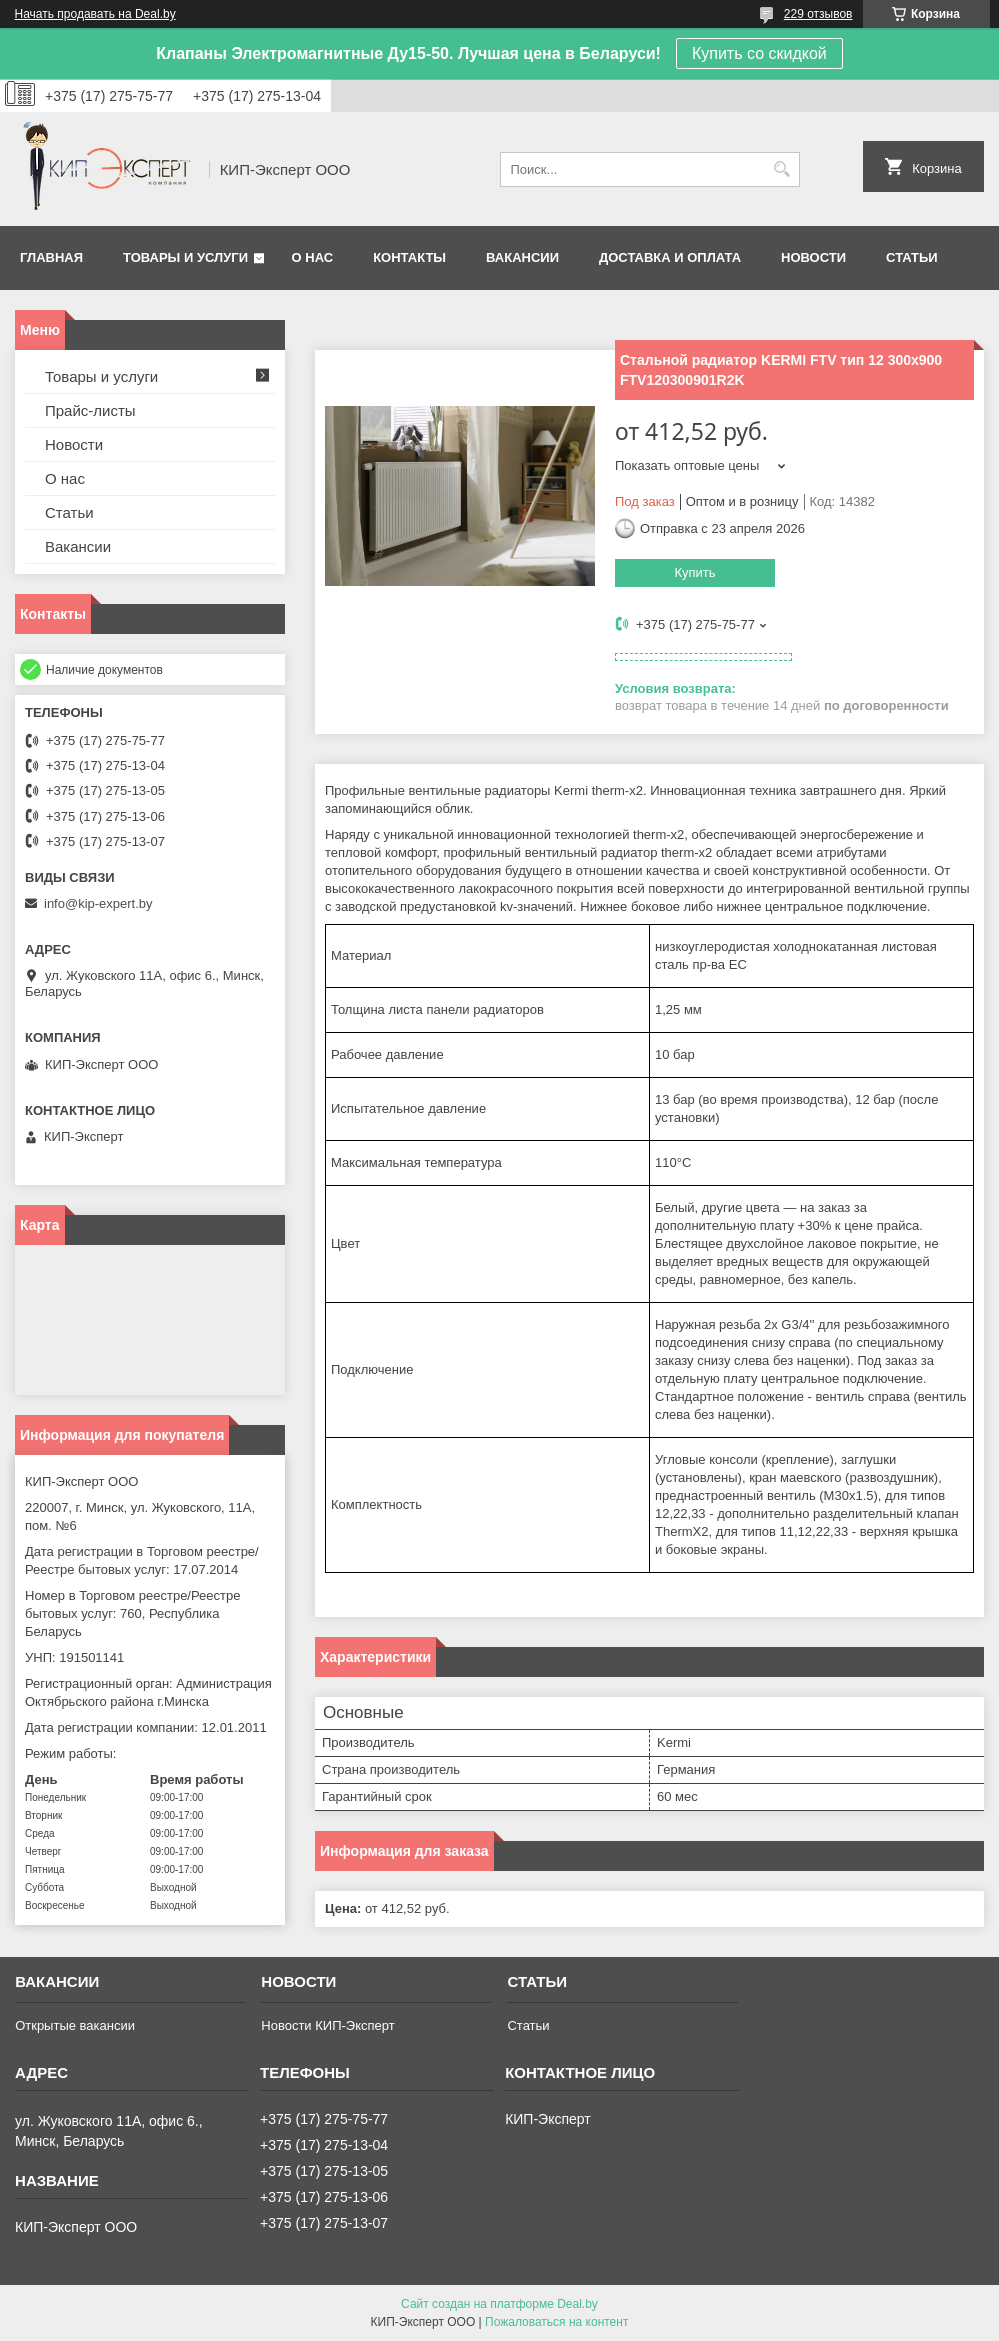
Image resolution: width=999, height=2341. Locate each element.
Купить (694, 572)
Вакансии (522, 257)
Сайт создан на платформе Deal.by (499, 2304)
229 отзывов (818, 14)
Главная (51, 257)
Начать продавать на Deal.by (95, 14)
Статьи (912, 257)
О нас (313, 257)
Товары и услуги (185, 257)
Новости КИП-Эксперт (327, 2025)
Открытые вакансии (75, 2025)
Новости (813, 257)
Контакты (409, 257)
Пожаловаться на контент (556, 2322)
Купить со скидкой (759, 53)
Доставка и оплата (670, 257)
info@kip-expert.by (98, 903)
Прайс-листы (90, 410)
